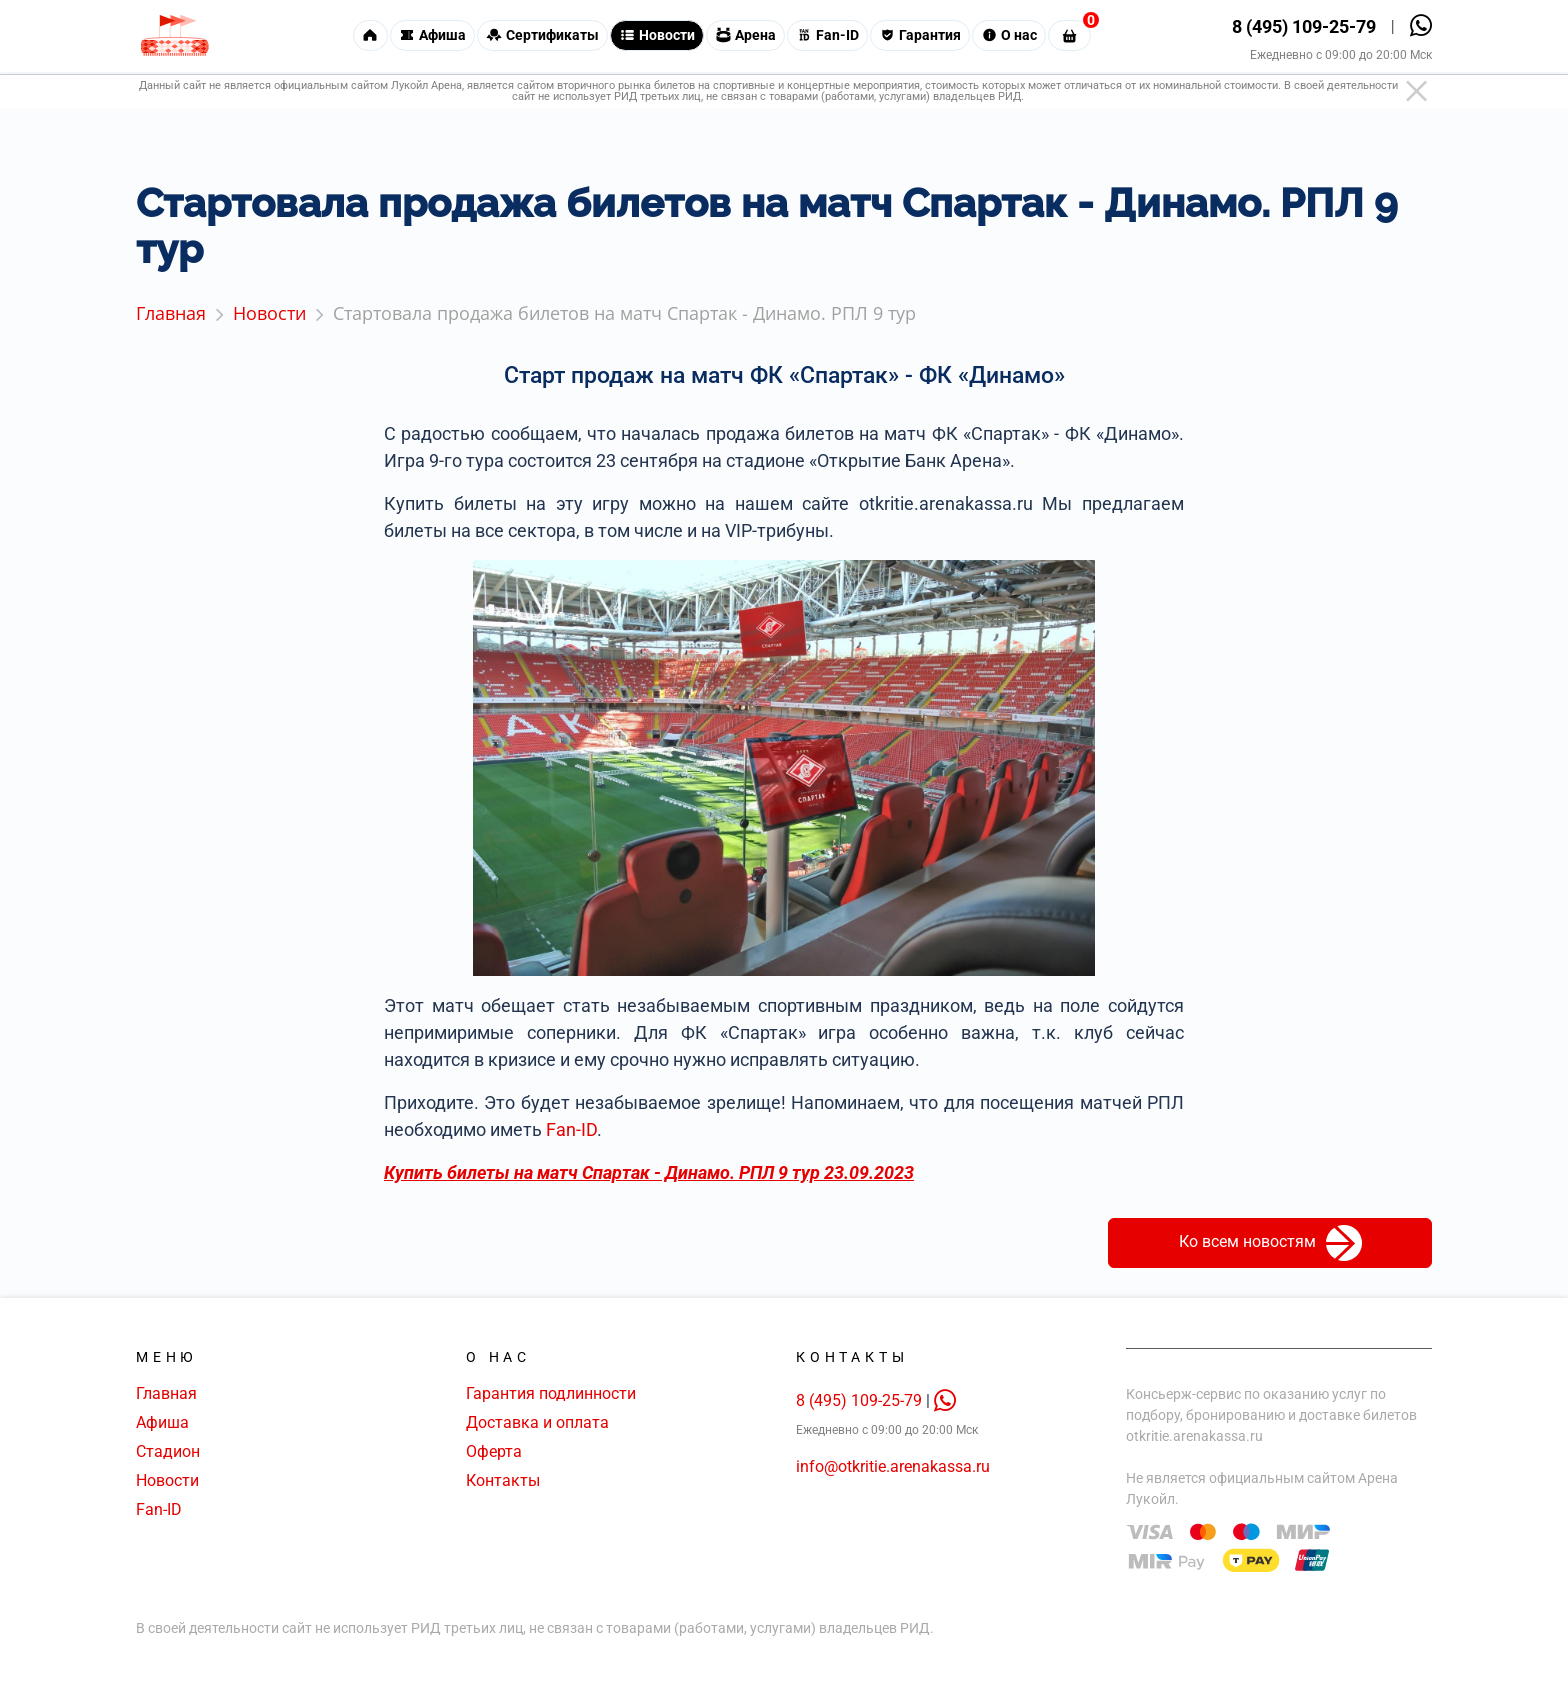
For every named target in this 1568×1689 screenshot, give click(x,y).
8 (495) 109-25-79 (1304, 29)
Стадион (168, 1451)
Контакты (503, 1480)
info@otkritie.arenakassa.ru (893, 1466)
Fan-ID (571, 1129)
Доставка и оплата (537, 1422)
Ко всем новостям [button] (1270, 1243)
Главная (166, 1393)
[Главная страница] (174, 38)
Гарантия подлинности (551, 1393)
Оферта (494, 1451)
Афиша (162, 1422)
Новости (167, 1480)
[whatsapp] (945, 1401)
